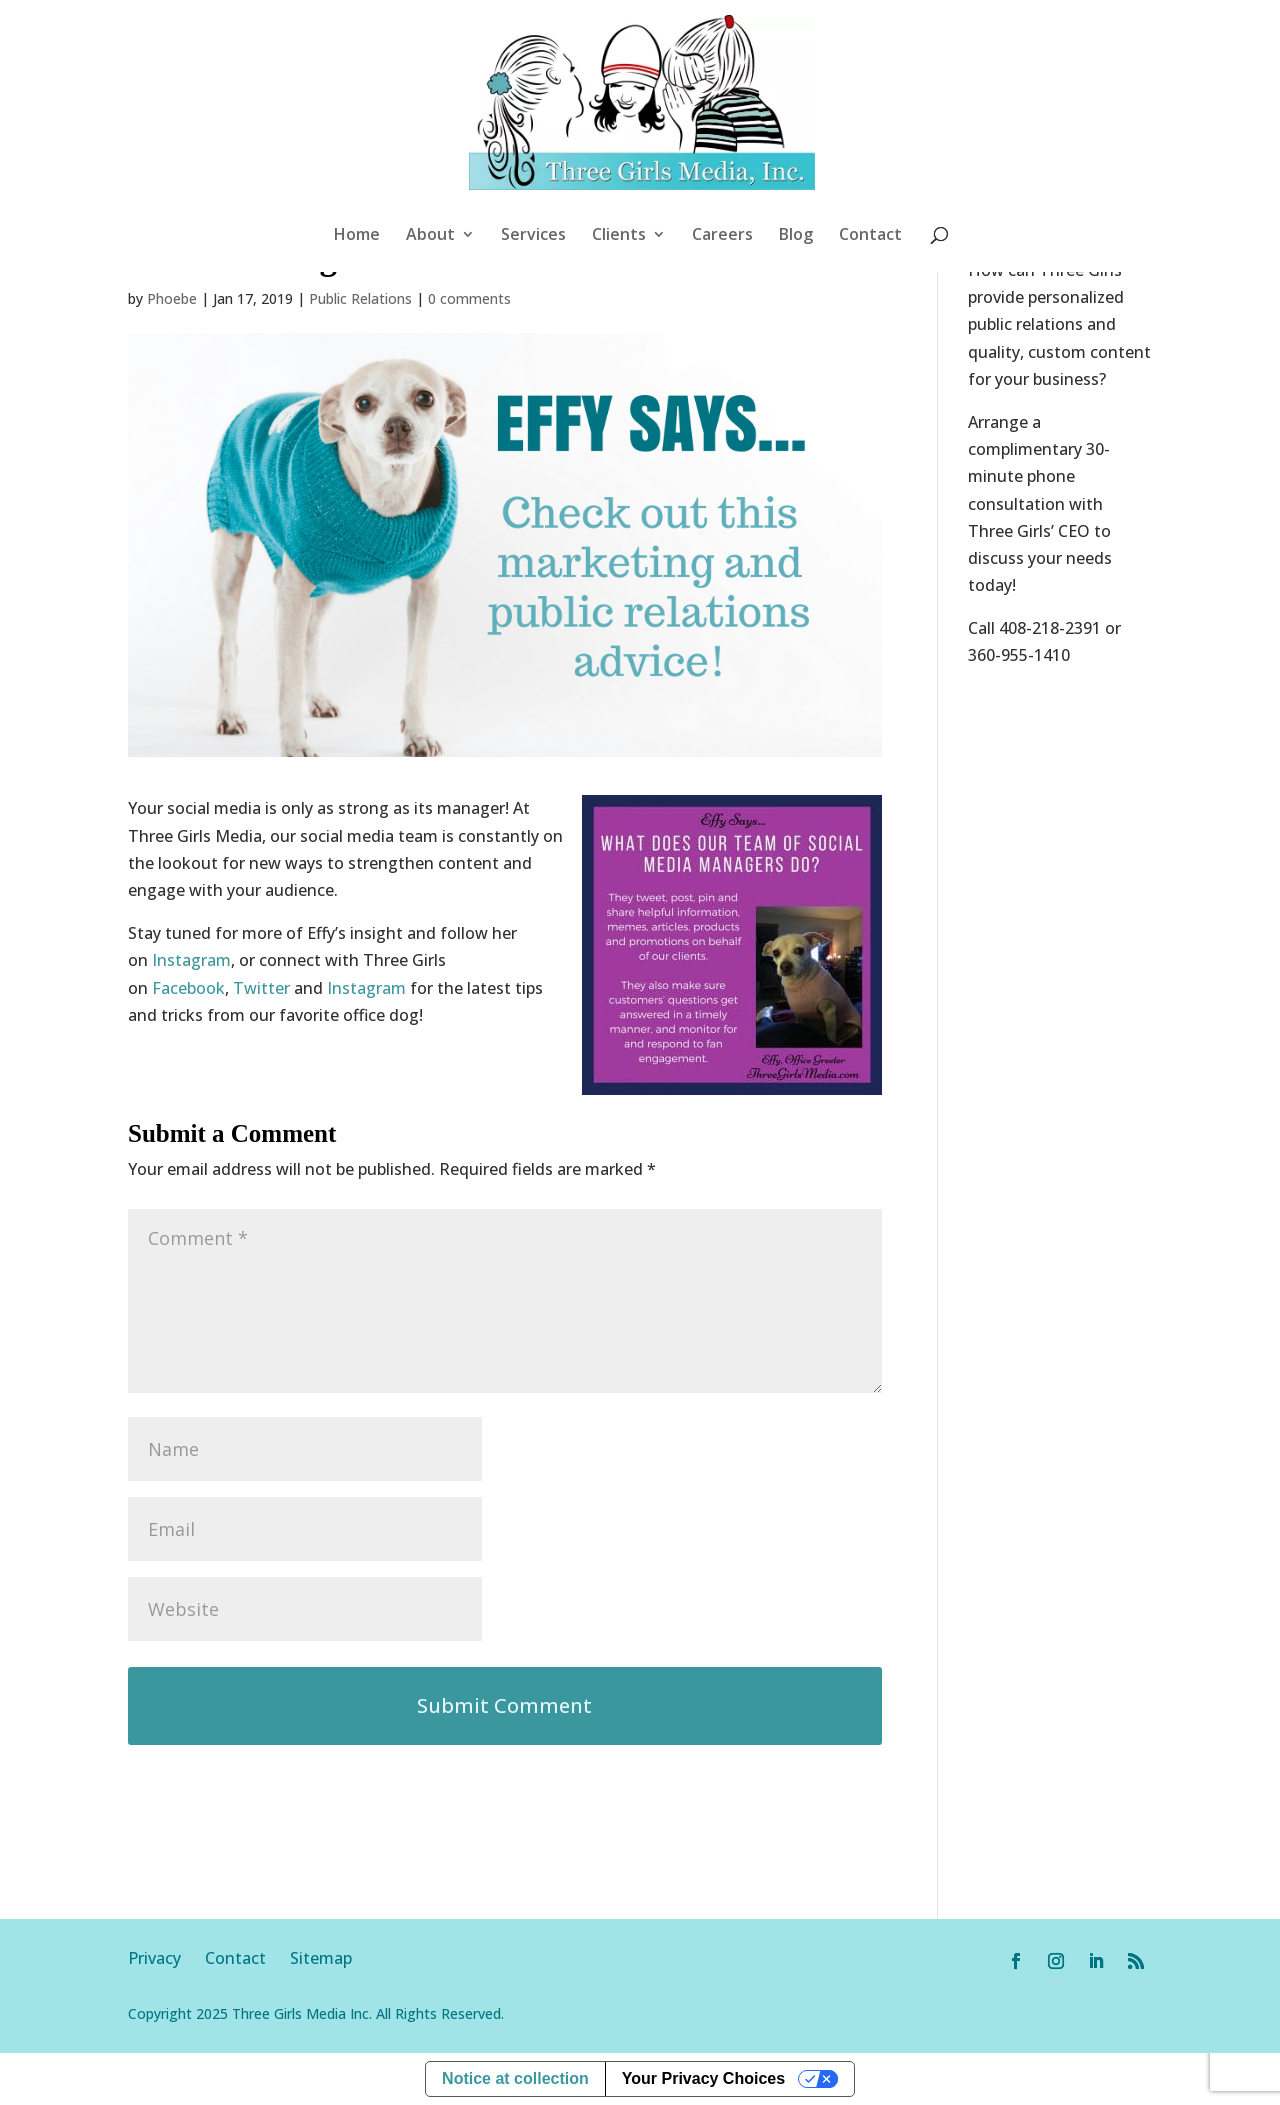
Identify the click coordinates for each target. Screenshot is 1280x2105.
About (430, 236)
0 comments (469, 298)
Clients (619, 236)
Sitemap (321, 1958)
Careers (722, 236)
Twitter (261, 988)
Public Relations (360, 298)
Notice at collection (515, 2078)
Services (533, 236)
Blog (796, 236)
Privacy (166, 1958)
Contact (870, 236)
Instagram (191, 960)
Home (357, 236)
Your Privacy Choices (703, 2078)
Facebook (188, 988)
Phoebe (172, 298)
